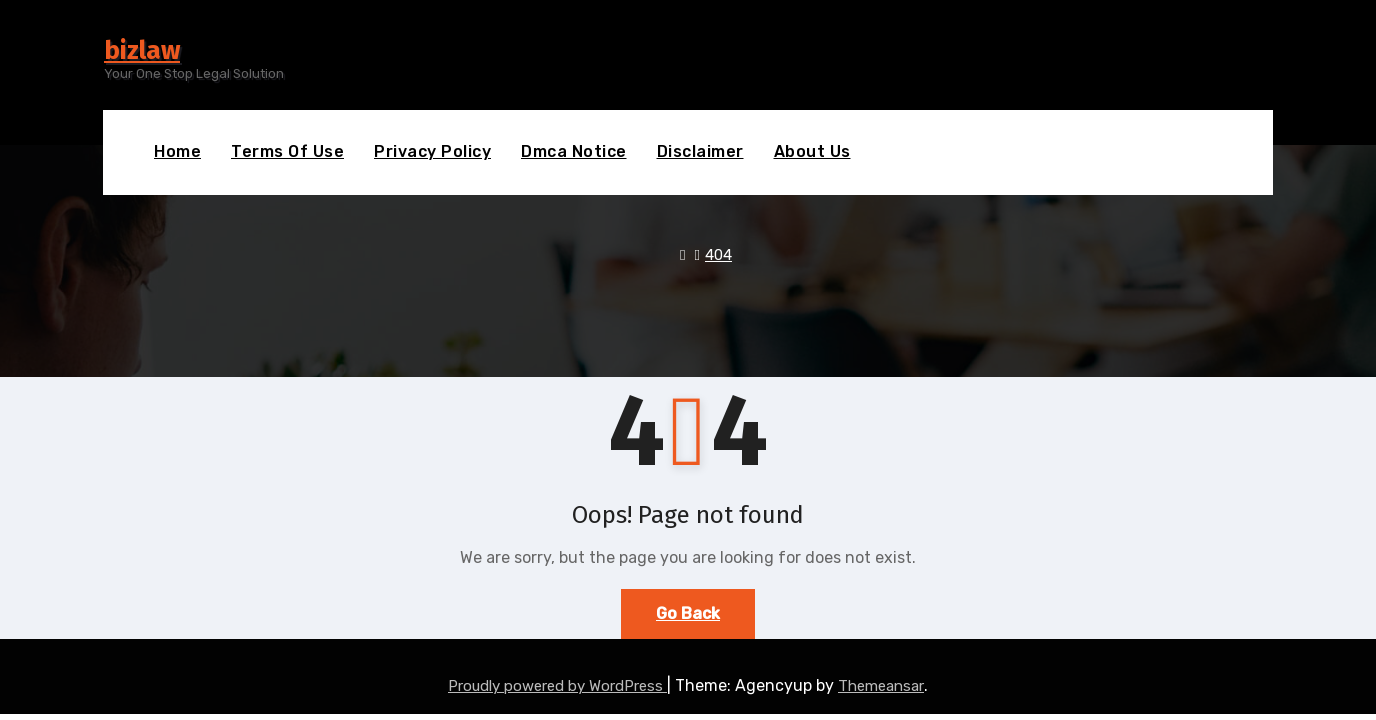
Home (177, 151)
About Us (812, 151)
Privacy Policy (432, 151)
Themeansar (881, 686)
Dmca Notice (574, 151)
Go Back (688, 613)
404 (718, 255)
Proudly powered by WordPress (557, 686)
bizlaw (142, 50)
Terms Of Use (287, 151)
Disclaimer (700, 151)
